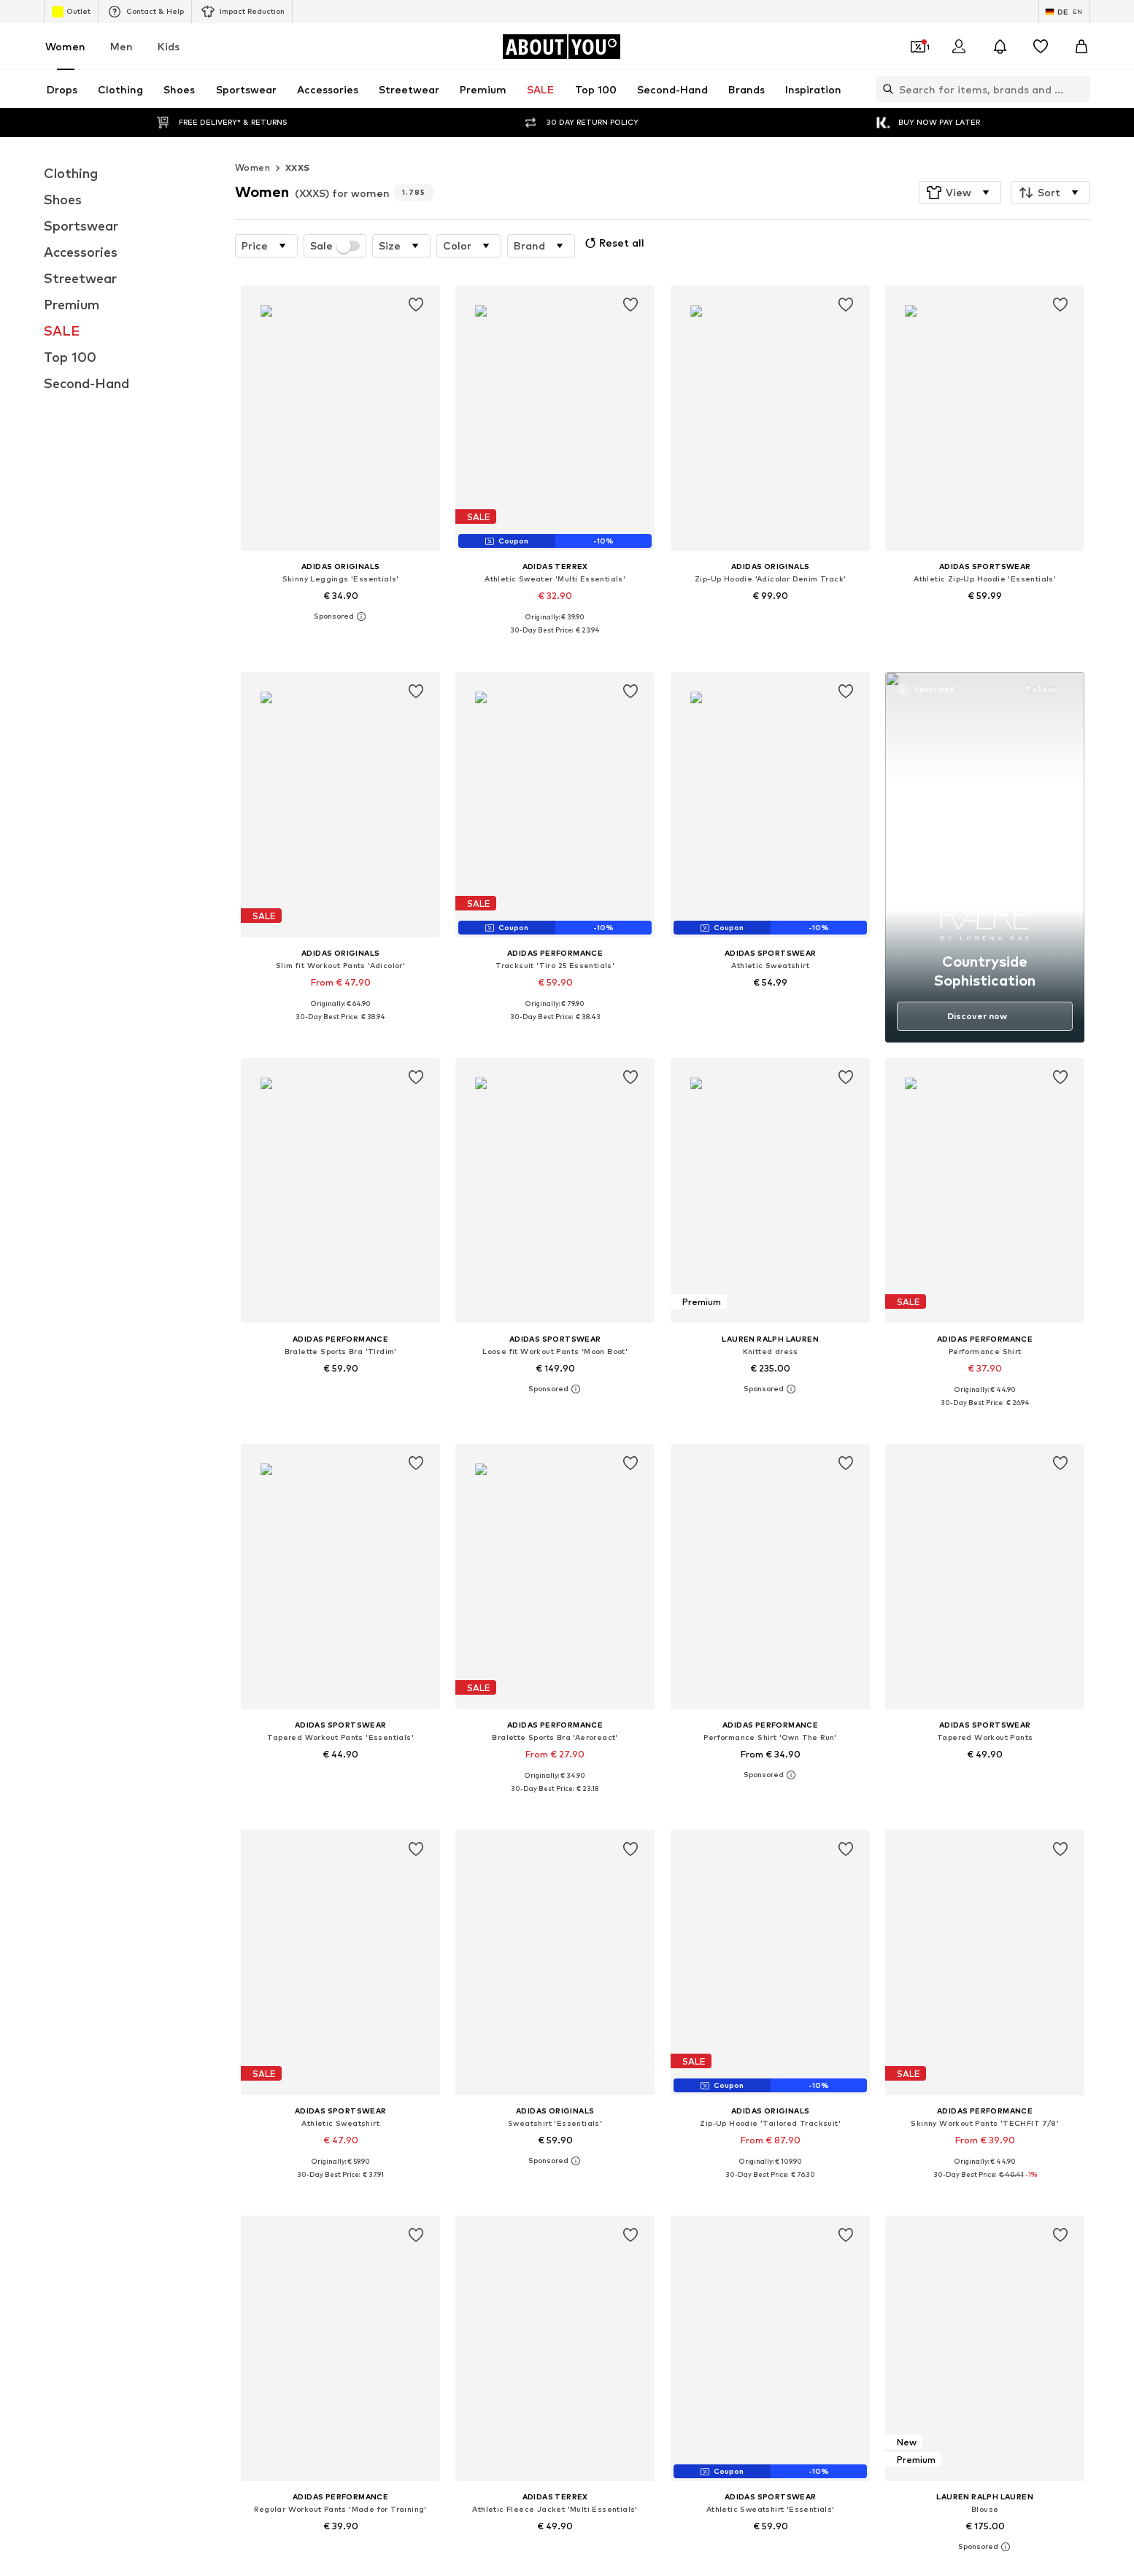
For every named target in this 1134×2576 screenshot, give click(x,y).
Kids (169, 46)
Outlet (71, 12)
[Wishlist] (1040, 46)
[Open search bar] (884, 89)
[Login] (959, 46)
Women (65, 46)
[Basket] (1081, 46)
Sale (335, 246)
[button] (960, 192)
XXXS (297, 167)
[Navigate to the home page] (561, 46)
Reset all (613, 243)
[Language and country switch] (1064, 11)
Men (121, 46)
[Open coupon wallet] (918, 46)
